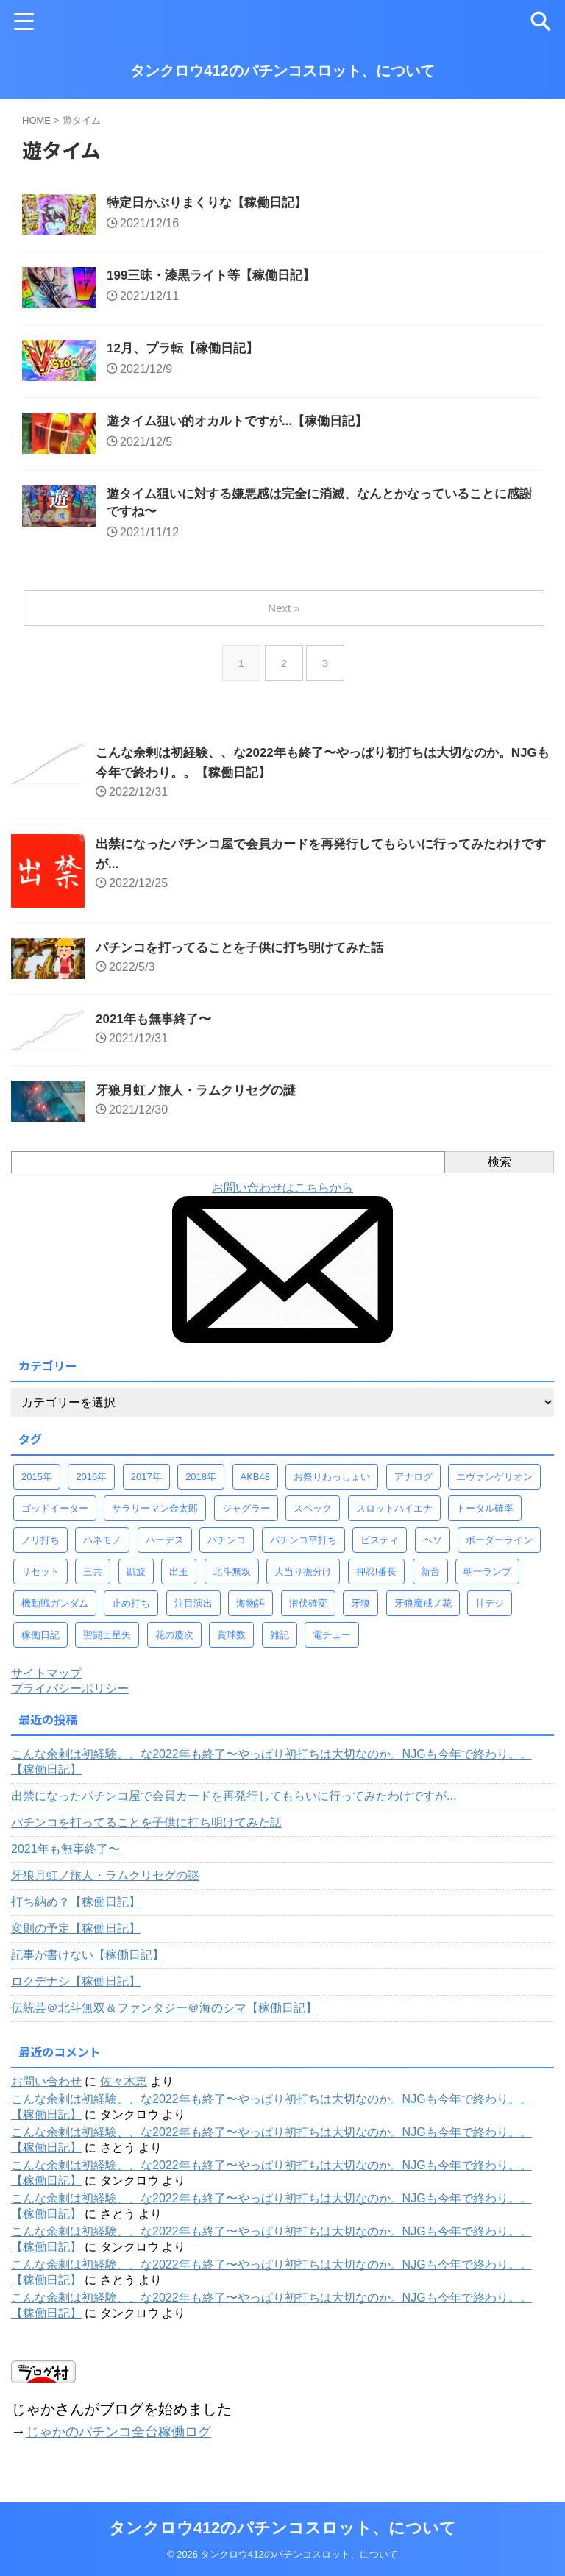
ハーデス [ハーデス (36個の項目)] (165, 1548)
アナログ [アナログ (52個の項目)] (413, 1485)
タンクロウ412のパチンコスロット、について (282, 71)
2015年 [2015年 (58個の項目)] (36, 1485)
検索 (499, 1170)
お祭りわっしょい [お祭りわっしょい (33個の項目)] (332, 1485)
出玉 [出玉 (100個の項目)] (178, 1580)
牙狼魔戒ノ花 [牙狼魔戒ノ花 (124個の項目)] (423, 1612)
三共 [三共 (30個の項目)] (92, 1580)
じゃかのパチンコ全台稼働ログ (129, 2440)
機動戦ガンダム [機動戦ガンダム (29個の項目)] (54, 1612)
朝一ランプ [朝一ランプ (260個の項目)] (487, 1580)
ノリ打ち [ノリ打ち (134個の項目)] (40, 1548)
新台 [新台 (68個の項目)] (430, 1580)
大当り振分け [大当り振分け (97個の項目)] (303, 1580)
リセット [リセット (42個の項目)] (40, 1580)
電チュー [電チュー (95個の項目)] (332, 1643)
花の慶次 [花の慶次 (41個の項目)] (174, 1643)
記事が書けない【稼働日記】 (87, 1963)
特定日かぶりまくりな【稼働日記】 (213, 203)
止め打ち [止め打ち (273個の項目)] (131, 1612)
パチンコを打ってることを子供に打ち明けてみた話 (248, 956)
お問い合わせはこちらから (282, 1196)
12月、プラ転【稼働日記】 (187, 352)
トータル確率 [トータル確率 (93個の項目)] (485, 1517)
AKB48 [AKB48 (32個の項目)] (255, 1485)
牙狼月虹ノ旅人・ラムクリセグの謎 (202, 1099)
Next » (285, 617)
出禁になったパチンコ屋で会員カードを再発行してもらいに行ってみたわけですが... (233, 1804)
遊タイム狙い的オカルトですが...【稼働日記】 (245, 426)
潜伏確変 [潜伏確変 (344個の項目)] (308, 1612)
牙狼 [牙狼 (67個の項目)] (360, 1612)
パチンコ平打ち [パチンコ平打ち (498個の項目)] (303, 1548)
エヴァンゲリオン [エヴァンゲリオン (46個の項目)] (494, 1485)
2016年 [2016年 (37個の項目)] (91, 1485)
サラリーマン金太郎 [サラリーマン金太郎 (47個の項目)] (155, 1517)
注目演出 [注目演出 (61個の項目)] (193, 1612)
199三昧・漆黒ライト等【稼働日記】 (217, 278)
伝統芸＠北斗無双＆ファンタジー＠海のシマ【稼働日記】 (164, 2016)
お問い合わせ (46, 2090)
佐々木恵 (123, 2090)
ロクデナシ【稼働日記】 (76, 1990)
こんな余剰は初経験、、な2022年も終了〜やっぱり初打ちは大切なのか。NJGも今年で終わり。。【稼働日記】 (271, 1771)
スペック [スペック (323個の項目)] (313, 1517)
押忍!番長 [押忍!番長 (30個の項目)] (376, 1580)
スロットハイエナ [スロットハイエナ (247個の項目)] (394, 1517)
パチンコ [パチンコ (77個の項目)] (226, 1548)
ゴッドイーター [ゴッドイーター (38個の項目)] (54, 1517)
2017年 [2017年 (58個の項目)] (146, 1485)
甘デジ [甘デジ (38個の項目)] (489, 1612)
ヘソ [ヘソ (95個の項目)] (432, 1548)
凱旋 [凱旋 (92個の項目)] (136, 1580)
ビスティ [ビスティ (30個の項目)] (379, 1548)
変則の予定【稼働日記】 (76, 1937)
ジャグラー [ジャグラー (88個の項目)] (246, 1517)
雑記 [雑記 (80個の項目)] (279, 1643)
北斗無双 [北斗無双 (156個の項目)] (232, 1580)
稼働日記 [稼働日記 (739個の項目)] (40, 1643)
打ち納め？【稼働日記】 (76, 1910)
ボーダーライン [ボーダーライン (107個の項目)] (499, 1548)
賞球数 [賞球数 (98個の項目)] (231, 1643)
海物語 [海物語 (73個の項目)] (250, 1612)
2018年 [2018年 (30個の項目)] (200, 1485)
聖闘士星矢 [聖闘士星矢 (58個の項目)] (107, 1643)
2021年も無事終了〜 (157, 1027)
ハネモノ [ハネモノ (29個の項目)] (102, 1548)
